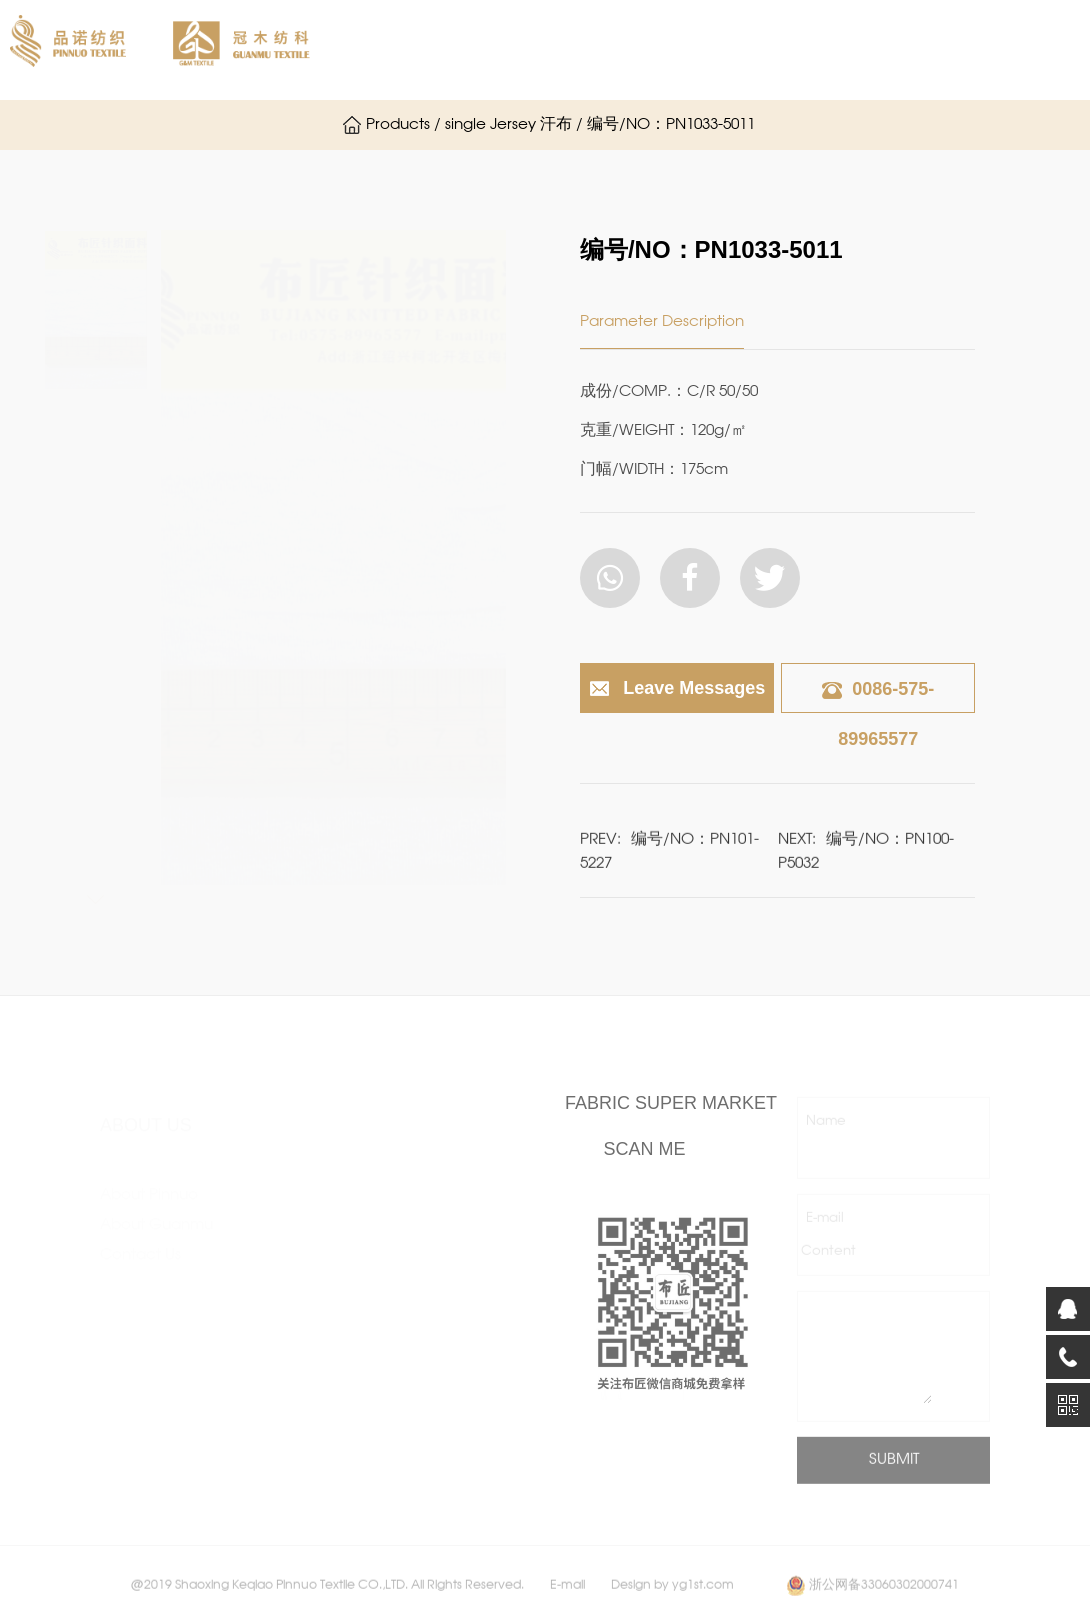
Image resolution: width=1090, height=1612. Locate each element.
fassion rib (425, 1244)
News (884, 50)
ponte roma (298, 1274)
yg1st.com (703, 1600)
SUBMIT (894, 1475)
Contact (135, 125)
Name (826, 1136)
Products (782, 50)
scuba (277, 1304)
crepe (277, 1244)
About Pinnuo (488, 50)
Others (414, 1424)
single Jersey (300, 1184)
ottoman (286, 1334)
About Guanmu (643, 50)
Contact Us (140, 1236)
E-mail (825, 1233)
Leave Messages (676, 689)
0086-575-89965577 (878, 714)
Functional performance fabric (439, 1334)
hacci (411, 1184)
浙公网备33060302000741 (884, 1600)
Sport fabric (432, 1394)
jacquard (423, 1214)
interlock (286, 1214)
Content (828, 1266)
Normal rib (292, 1484)
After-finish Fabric (452, 1274)
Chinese (257, 124)
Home (367, 50)
